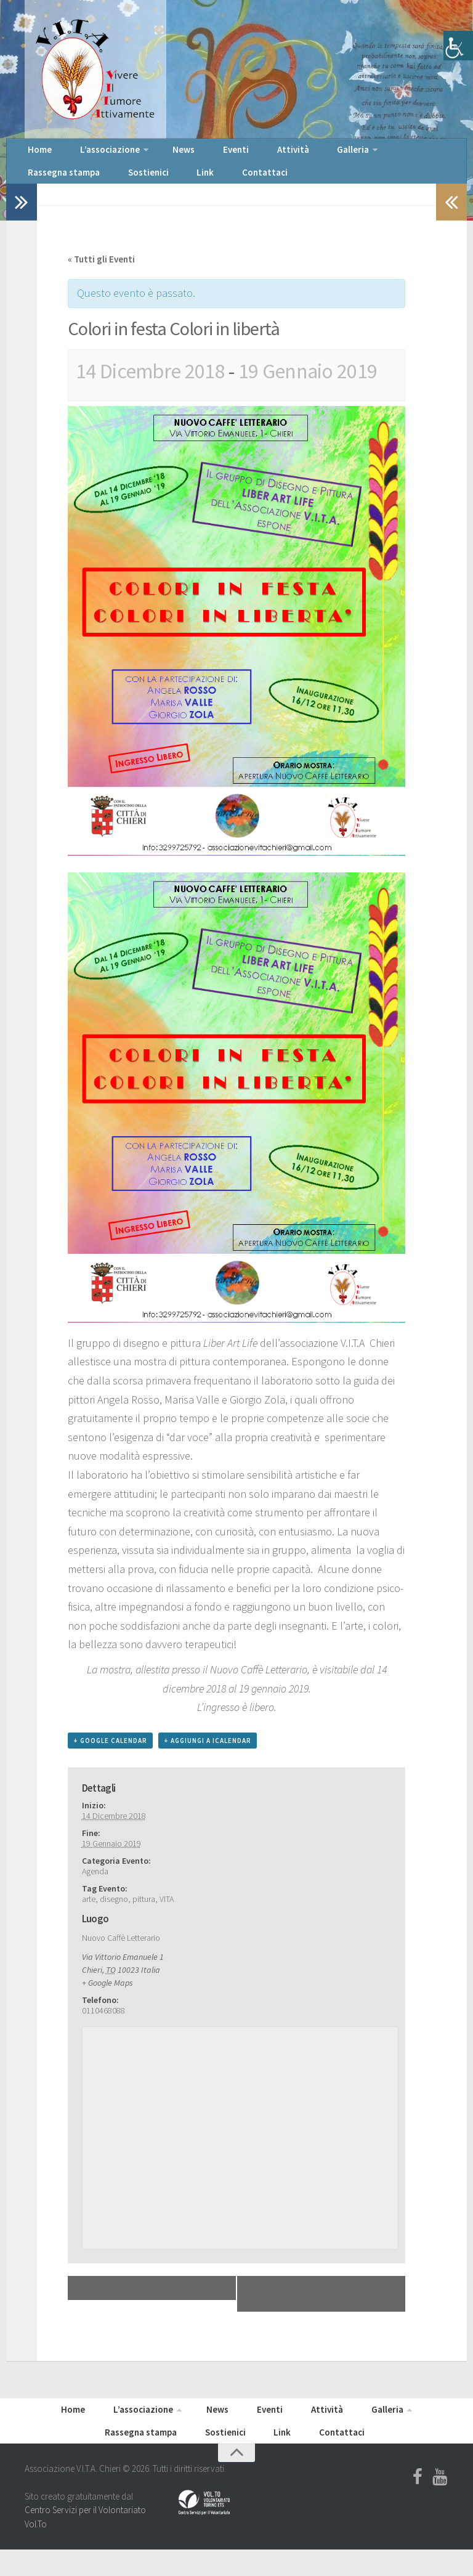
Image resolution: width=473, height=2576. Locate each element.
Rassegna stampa (366, 154)
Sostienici (43, 185)
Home (36, 154)
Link (87, 185)
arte (88, 1915)
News (160, 154)
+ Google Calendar (110, 1757)
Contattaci (134, 185)
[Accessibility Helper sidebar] (458, 45)
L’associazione (94, 154)
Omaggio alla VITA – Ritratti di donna (331, 2310)
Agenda (95, 1887)
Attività (243, 154)
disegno (114, 1915)
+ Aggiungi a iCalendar (207, 1757)
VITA (167, 1915)
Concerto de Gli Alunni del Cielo (147, 2304)
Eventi (200, 154)
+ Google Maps (107, 1999)
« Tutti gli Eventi (101, 276)
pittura (143, 1915)
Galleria (289, 154)
